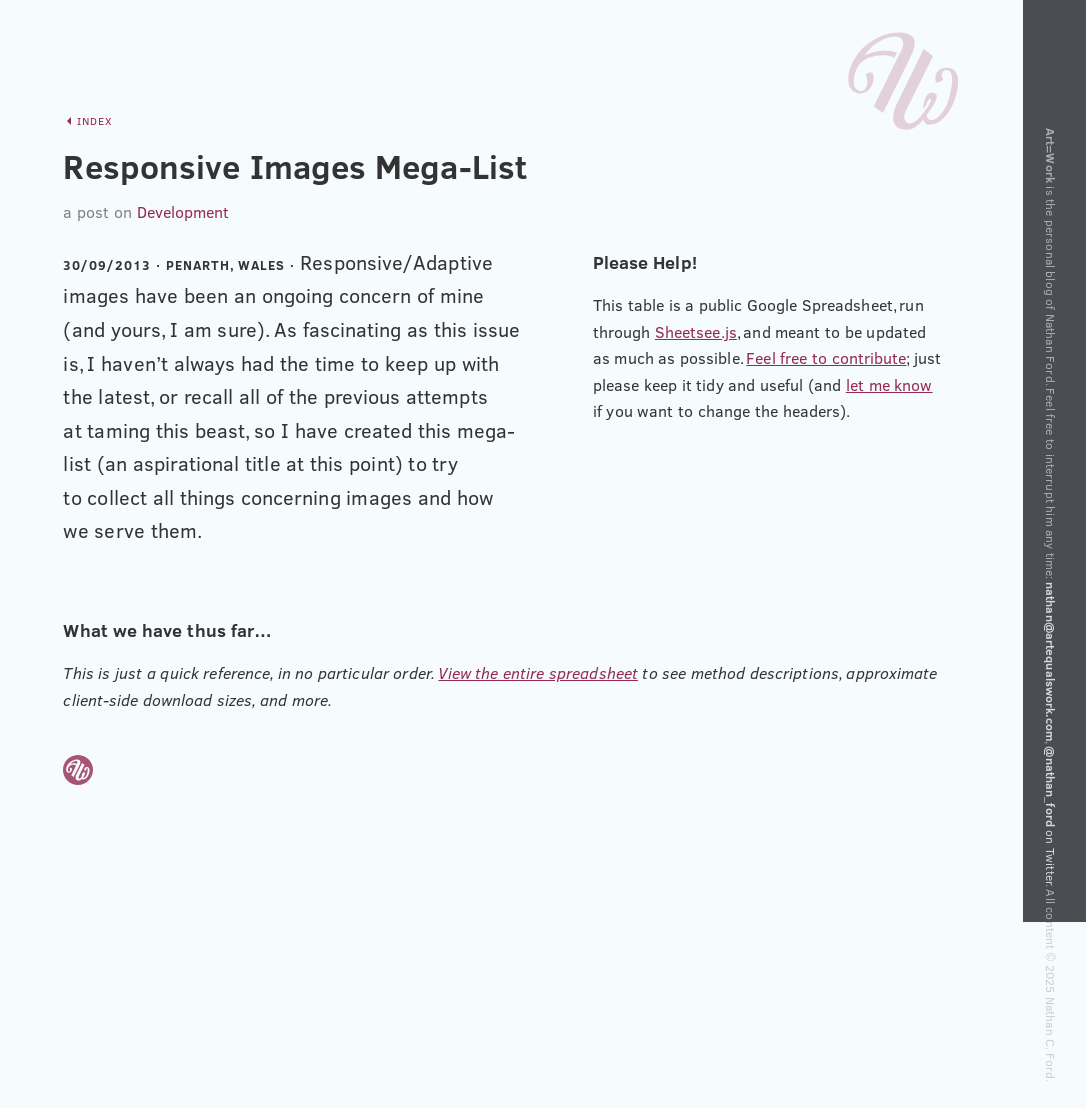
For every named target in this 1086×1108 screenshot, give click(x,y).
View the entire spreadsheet (538, 673)
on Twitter (1050, 815)
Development (183, 212)
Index (94, 121)
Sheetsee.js (696, 332)
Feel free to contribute (826, 358)
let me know (889, 385)
